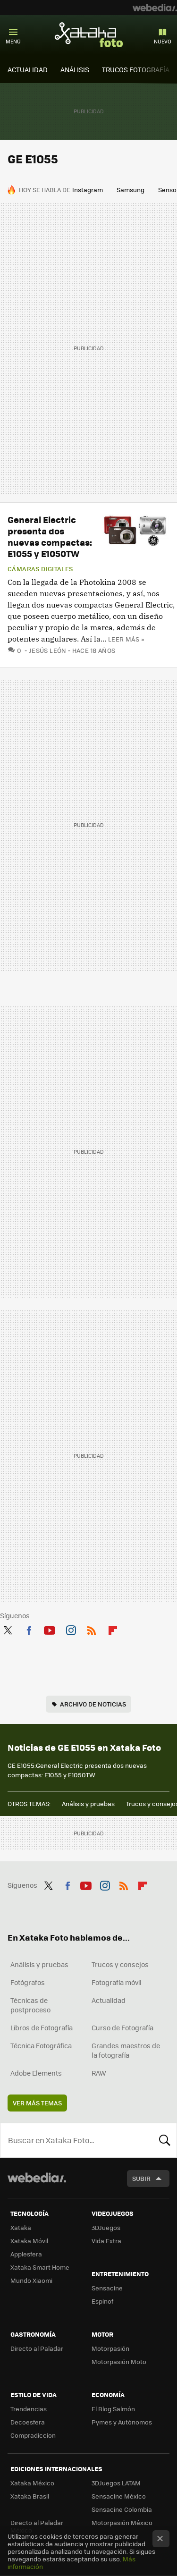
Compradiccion (33, 2435)
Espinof (102, 2301)
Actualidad (109, 2000)
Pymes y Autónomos (122, 2421)
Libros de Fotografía (41, 2027)
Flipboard (112, 1628)
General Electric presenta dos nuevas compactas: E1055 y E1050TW (50, 536)
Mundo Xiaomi (31, 2280)
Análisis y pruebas (88, 1803)
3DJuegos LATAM (116, 2482)
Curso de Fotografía (122, 2027)
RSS (91, 1628)
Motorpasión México (122, 2522)
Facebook (28, 1628)
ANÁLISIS (74, 69)
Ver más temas (37, 2102)
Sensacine (107, 2287)
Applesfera (26, 2253)
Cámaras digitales (40, 569)
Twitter (7, 1628)
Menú (13, 41)
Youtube (49, 1628)
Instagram (87, 189)
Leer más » (126, 638)
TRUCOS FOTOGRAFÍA (135, 69)
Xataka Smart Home (39, 2267)
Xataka (20, 2227)
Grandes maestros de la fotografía (126, 2050)
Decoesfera (27, 2421)
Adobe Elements (36, 2073)
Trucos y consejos (120, 1964)
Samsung (130, 189)
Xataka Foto (89, 34)
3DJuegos (106, 2227)
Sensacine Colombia (122, 2509)
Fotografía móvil (117, 1982)
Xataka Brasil (29, 2496)
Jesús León (48, 650)
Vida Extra (106, 2240)
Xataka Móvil (29, 2240)
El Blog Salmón (113, 2408)
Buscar (164, 2140)
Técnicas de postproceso (30, 2004)
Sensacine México (119, 2496)
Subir (141, 2178)
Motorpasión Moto (119, 2361)
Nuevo (162, 41)
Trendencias (28, 2408)
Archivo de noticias (93, 1703)
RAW (99, 2073)
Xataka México (32, 2482)
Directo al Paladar (36, 2348)
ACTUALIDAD (28, 69)
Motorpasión (110, 2348)
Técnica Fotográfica (41, 2045)
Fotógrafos (27, 1982)
